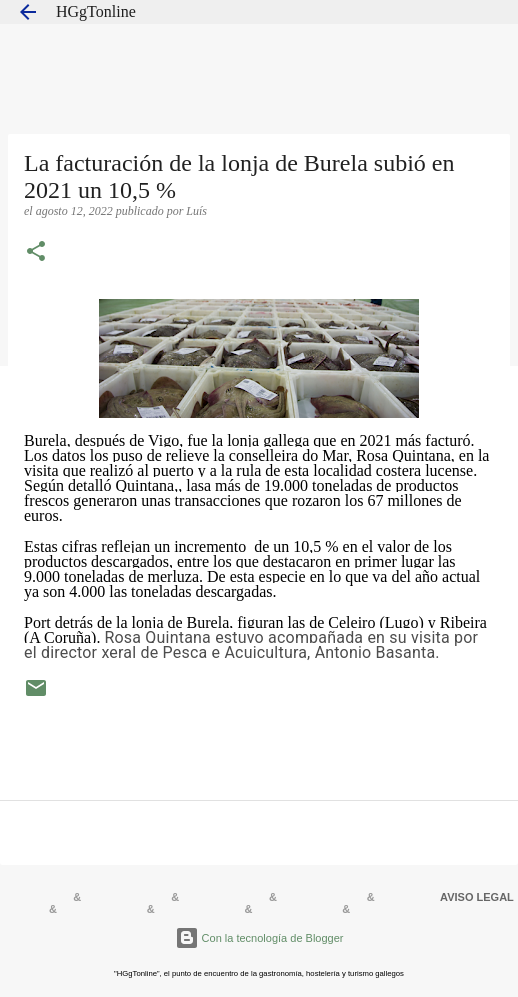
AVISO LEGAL (477, 897)
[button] (36, 253)
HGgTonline (96, 11)
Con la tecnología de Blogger (259, 938)
